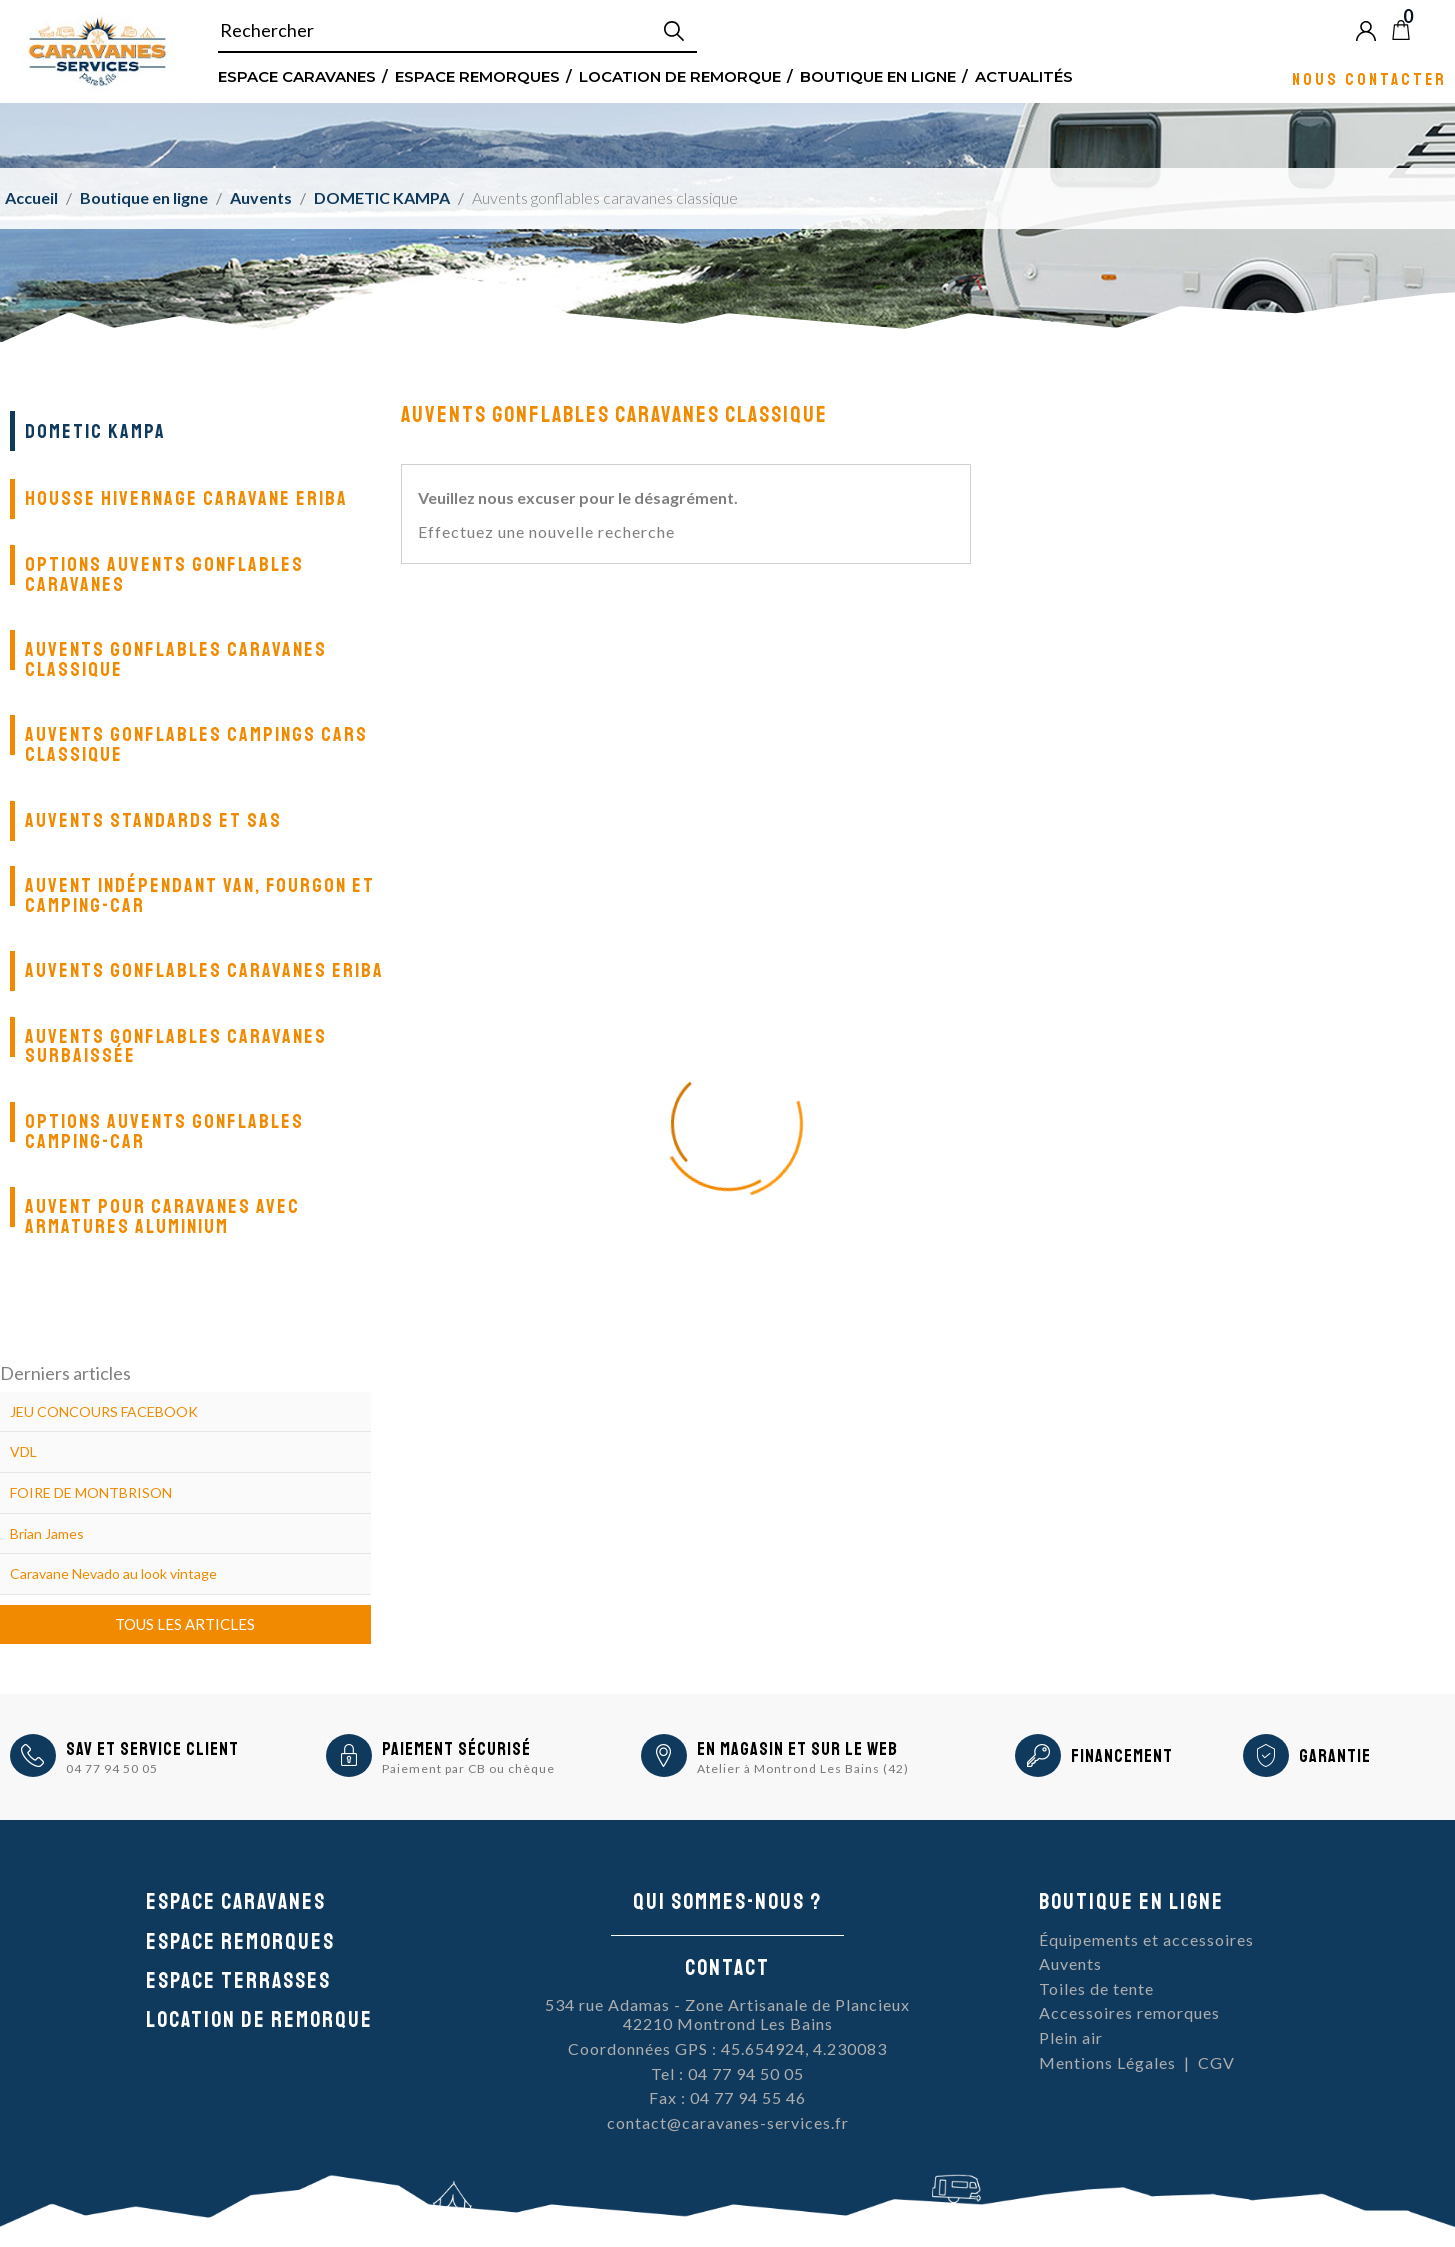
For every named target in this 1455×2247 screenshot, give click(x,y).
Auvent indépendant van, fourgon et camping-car (200, 895)
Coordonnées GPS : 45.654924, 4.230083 (727, 2048)
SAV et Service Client (152, 1749)
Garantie (1335, 1756)
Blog (1434, 30)
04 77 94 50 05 (112, 1768)
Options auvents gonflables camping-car (164, 1131)
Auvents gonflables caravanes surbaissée (176, 1046)
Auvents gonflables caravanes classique (176, 659)
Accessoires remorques (1129, 2012)
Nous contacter (1369, 78)
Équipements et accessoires (1146, 1939)
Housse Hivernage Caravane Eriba (186, 498)
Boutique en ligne (878, 75)
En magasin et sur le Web (797, 1749)
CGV (1216, 2062)
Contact (727, 1968)
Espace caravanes (236, 1902)
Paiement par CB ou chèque (468, 1768)
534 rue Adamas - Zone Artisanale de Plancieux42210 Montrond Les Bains (727, 2014)
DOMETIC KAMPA (95, 431)
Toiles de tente (1096, 1988)
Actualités (1024, 75)
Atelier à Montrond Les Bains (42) (803, 1768)
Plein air (1071, 2037)
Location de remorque (680, 75)
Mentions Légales (1107, 2062)
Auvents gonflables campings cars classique (196, 744)
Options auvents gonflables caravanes (164, 574)
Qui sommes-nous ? (727, 1902)
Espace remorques (477, 75)
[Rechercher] (457, 31)
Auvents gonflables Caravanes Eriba (204, 970)
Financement (1122, 1756)
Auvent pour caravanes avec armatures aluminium (162, 1216)
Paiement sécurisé (456, 1749)
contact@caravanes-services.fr (728, 2122)
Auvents (1070, 1963)
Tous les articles (185, 1624)
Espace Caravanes (297, 75)
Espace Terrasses (238, 1981)
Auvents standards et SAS (153, 820)
